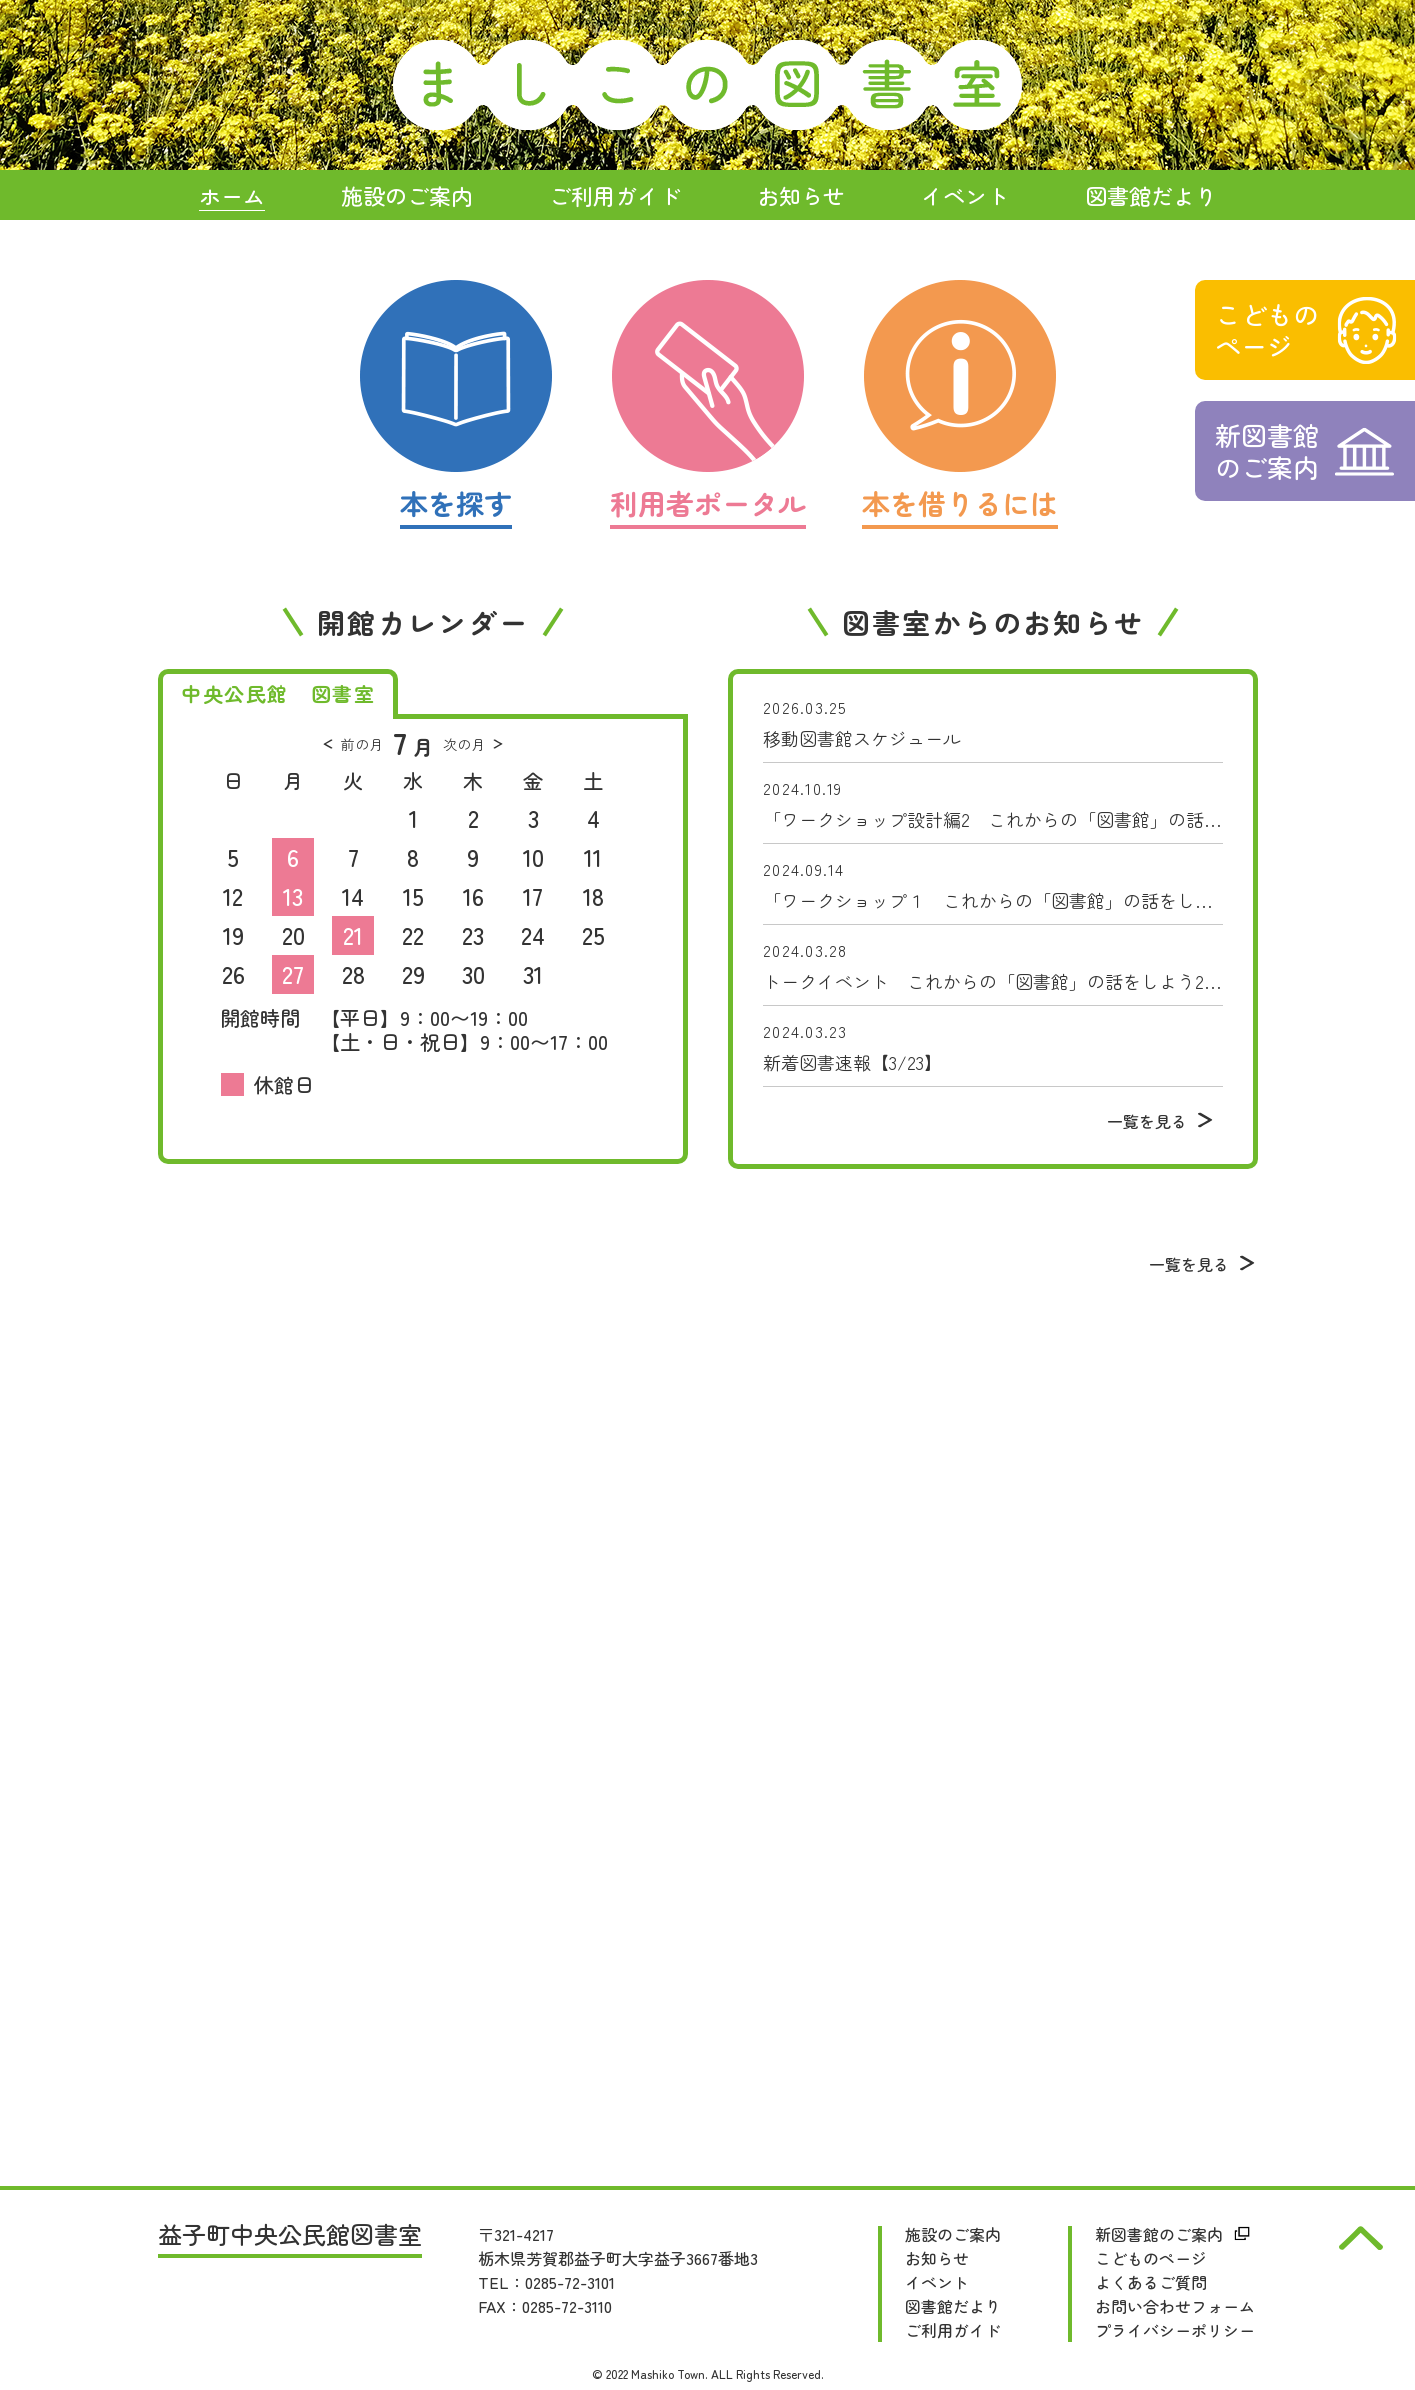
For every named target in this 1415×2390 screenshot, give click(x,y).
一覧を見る (1147, 1121)
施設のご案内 (953, 2234)
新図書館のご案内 (1159, 2234)
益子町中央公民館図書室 (290, 2236)
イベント (937, 2282)
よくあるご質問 (1151, 2282)
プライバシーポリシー (1175, 2330)
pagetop (1361, 2238)
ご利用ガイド (953, 2330)
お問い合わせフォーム (1175, 2306)
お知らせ (937, 2258)
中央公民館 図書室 (278, 693)
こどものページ (1151, 2258)
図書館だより (953, 2306)
